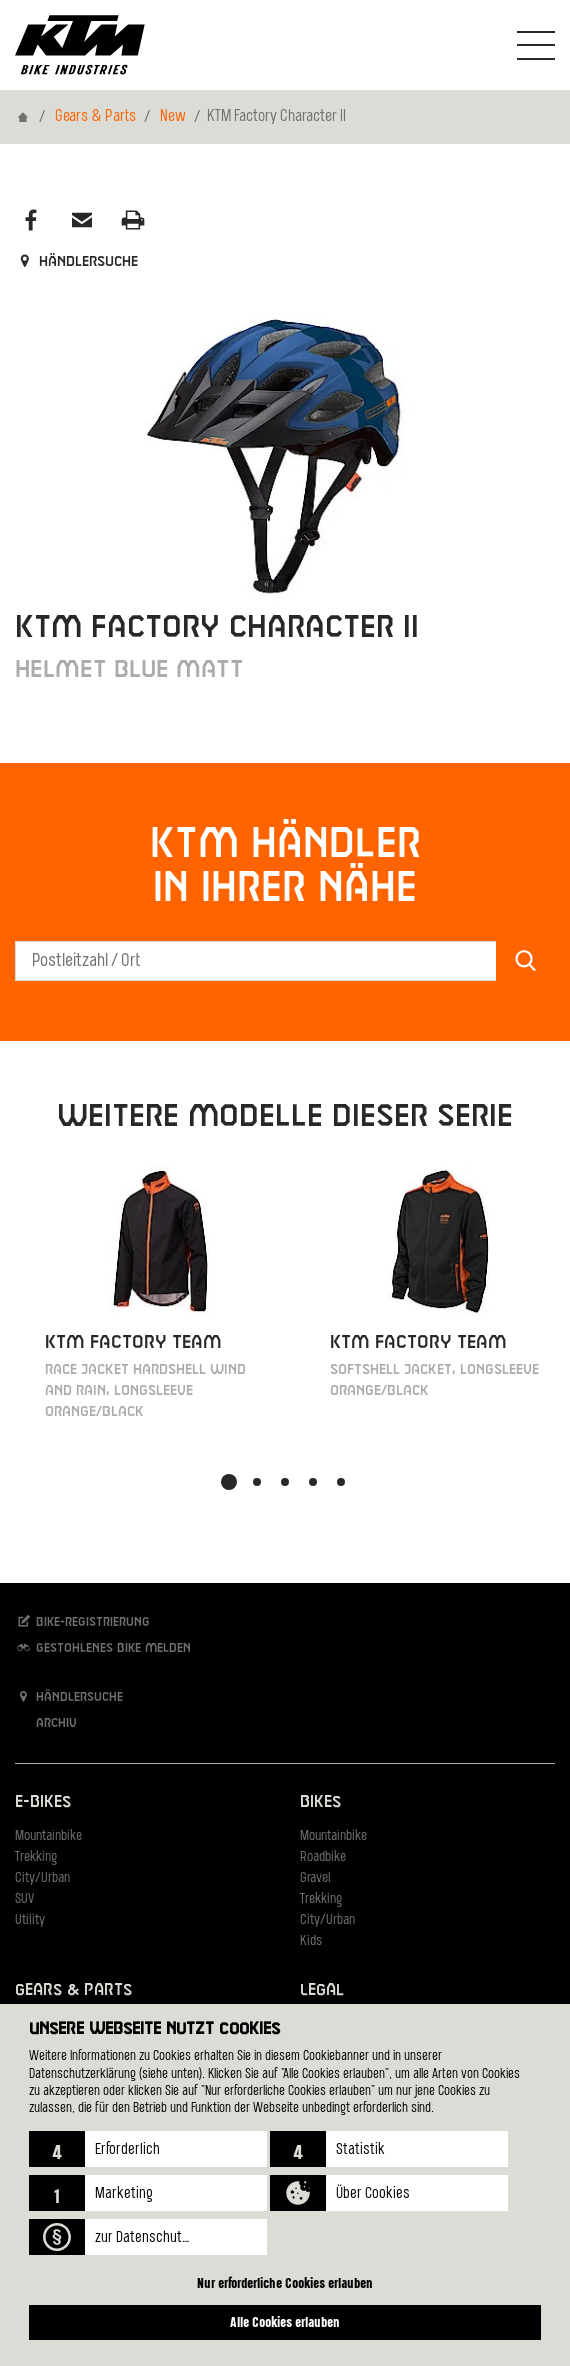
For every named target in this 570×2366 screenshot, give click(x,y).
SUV (24, 1899)
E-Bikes (43, 1802)
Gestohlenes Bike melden (103, 1647)
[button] (148, 2149)
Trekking (36, 1857)
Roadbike (323, 1857)
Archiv (46, 1722)
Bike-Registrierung (82, 1621)
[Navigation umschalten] (536, 45)
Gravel (315, 1878)
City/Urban (42, 1878)
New (173, 117)
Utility (30, 1920)
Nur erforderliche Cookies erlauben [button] (285, 2282)
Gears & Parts (95, 117)
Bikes (320, 1802)
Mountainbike (48, 1836)
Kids (311, 1941)
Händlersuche (76, 262)
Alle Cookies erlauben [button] (285, 2321)
